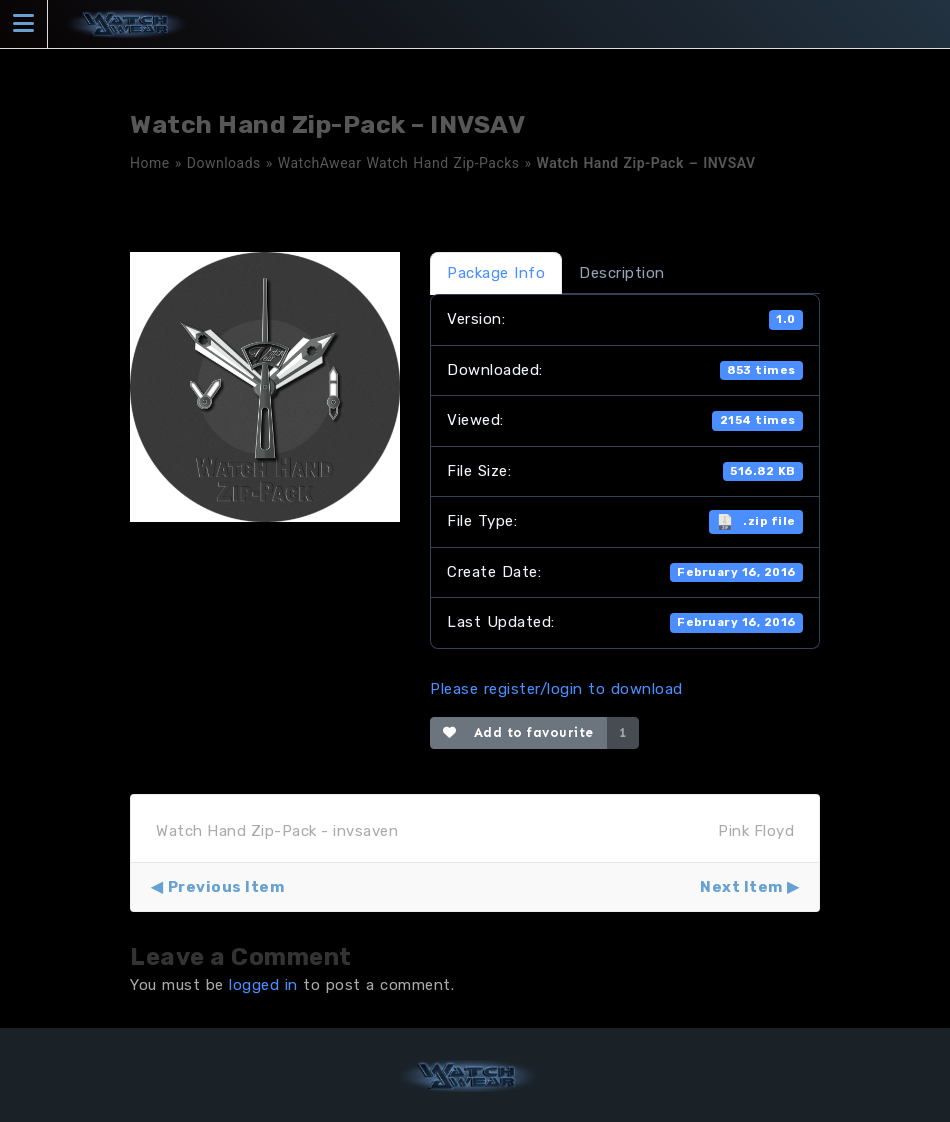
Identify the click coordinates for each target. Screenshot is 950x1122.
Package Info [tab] (496, 273)
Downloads (224, 163)
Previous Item (226, 887)
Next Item (741, 887)
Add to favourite (518, 732)
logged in (263, 985)
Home (150, 163)
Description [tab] (622, 273)
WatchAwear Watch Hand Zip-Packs (399, 163)
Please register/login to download (556, 689)
